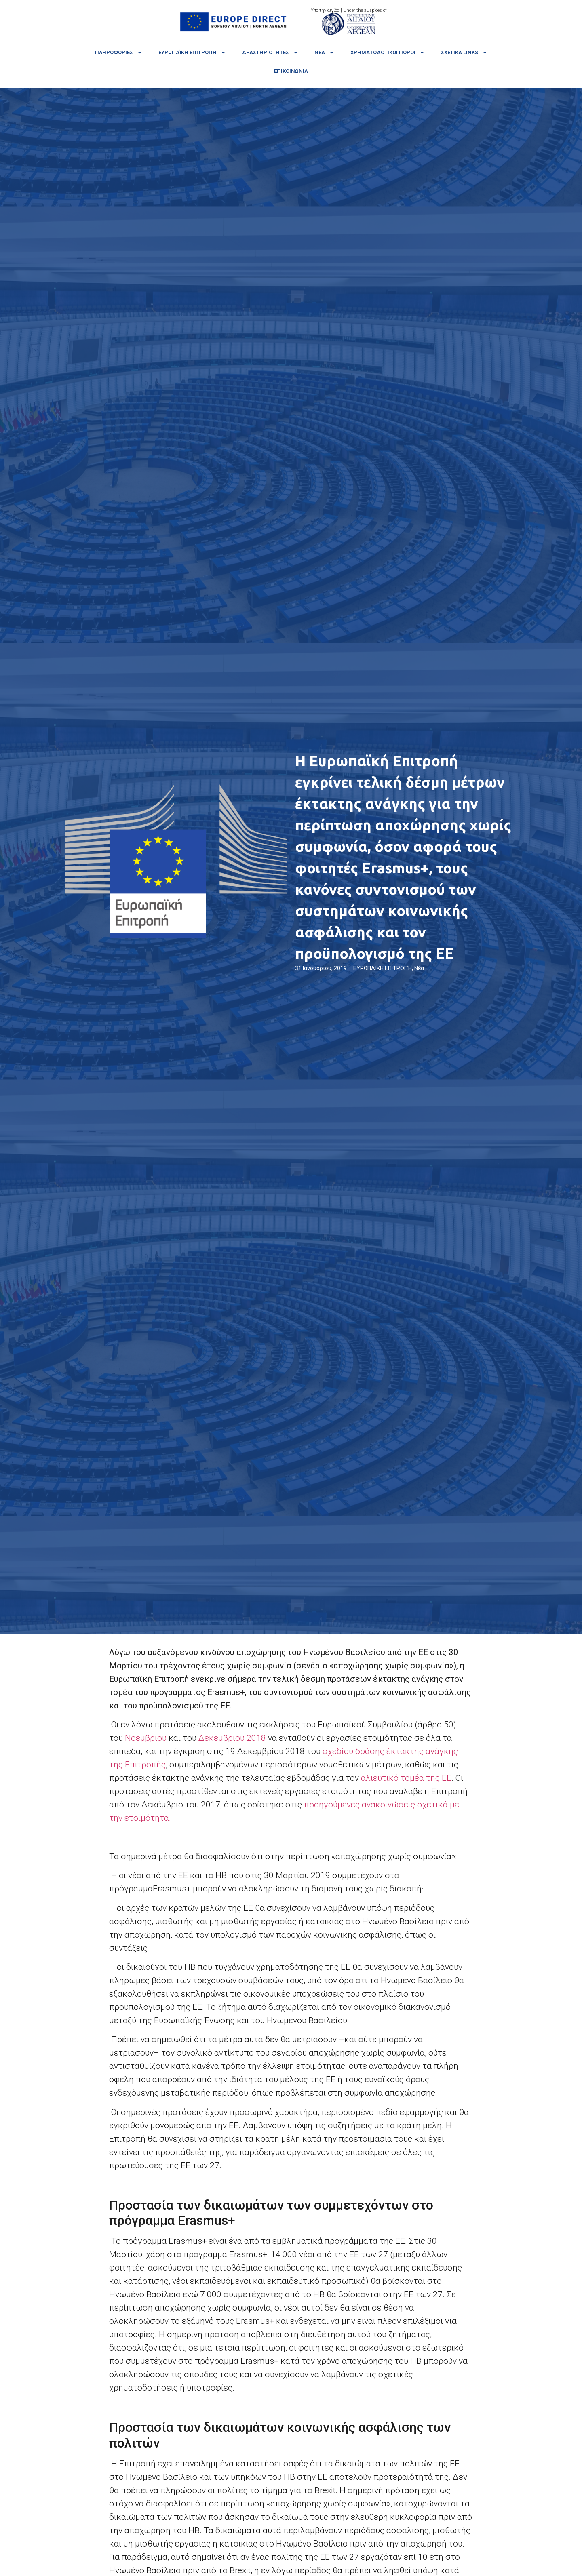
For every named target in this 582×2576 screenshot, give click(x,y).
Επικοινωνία (291, 71)
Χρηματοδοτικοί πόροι (387, 52)
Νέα (324, 52)
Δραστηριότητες (270, 52)
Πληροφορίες (118, 52)
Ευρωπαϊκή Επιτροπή (192, 52)
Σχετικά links (464, 52)
